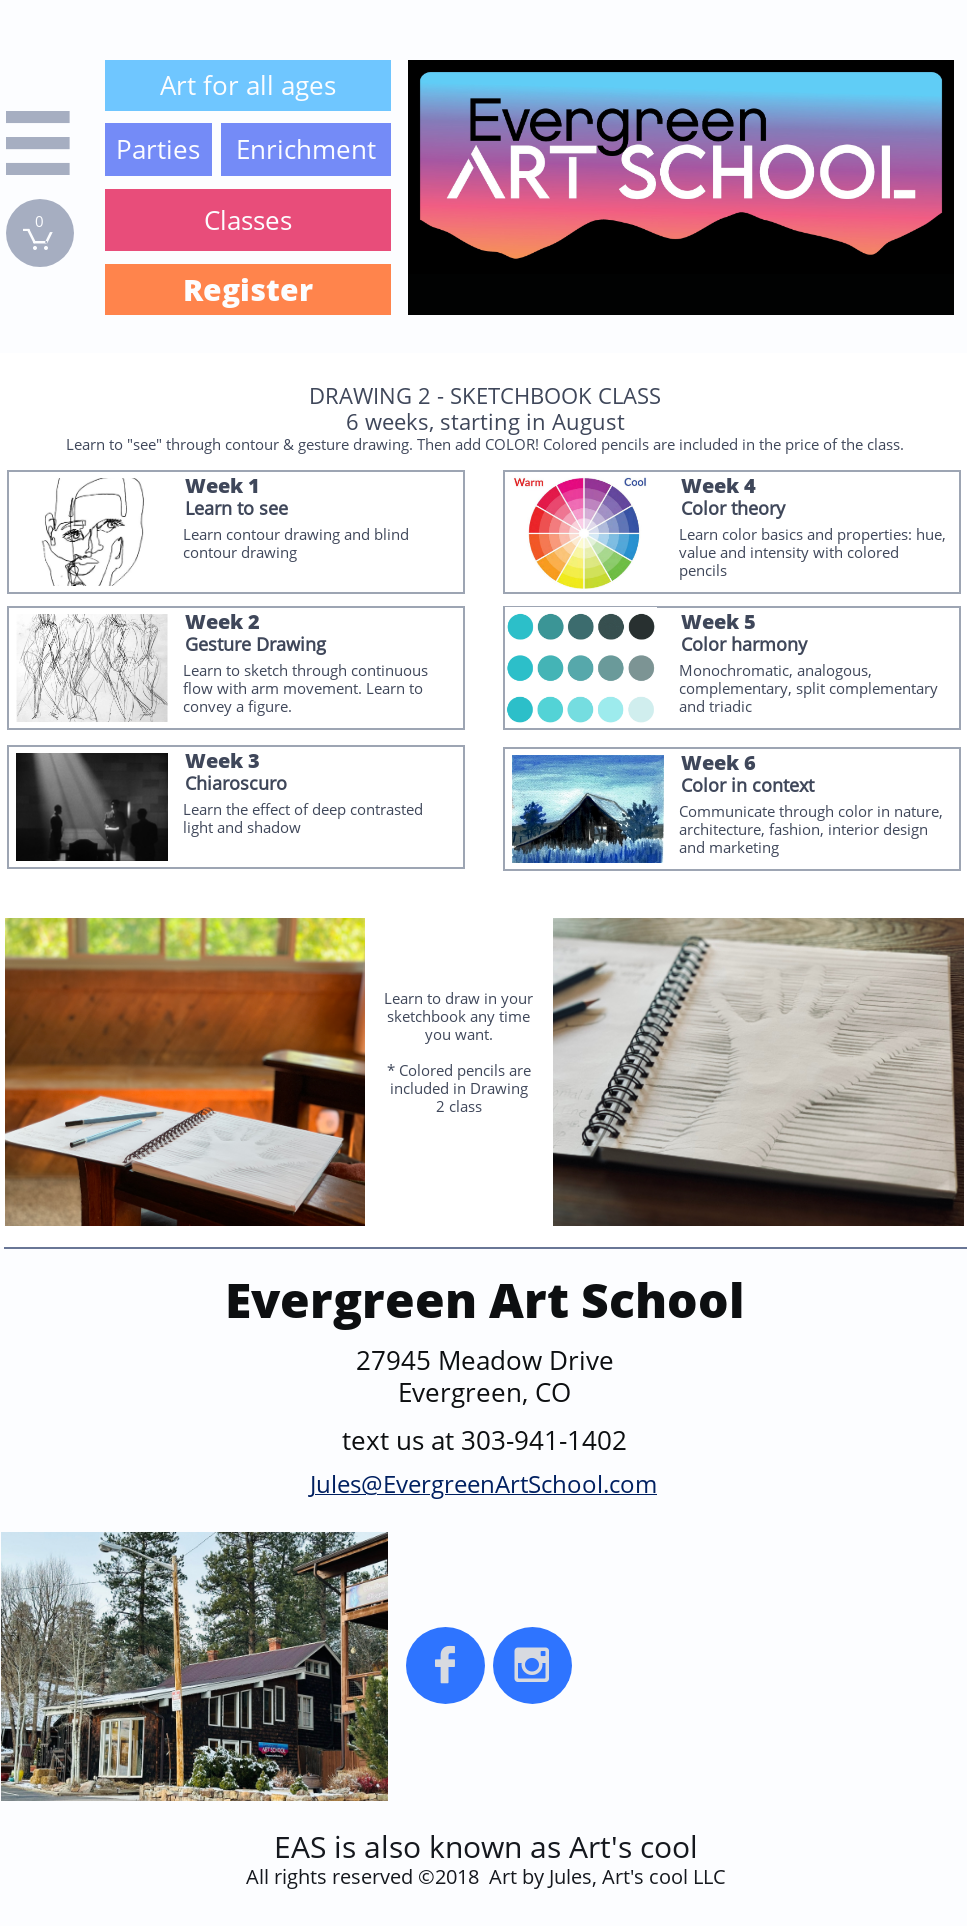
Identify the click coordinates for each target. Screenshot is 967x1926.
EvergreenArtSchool (493, 1483)
